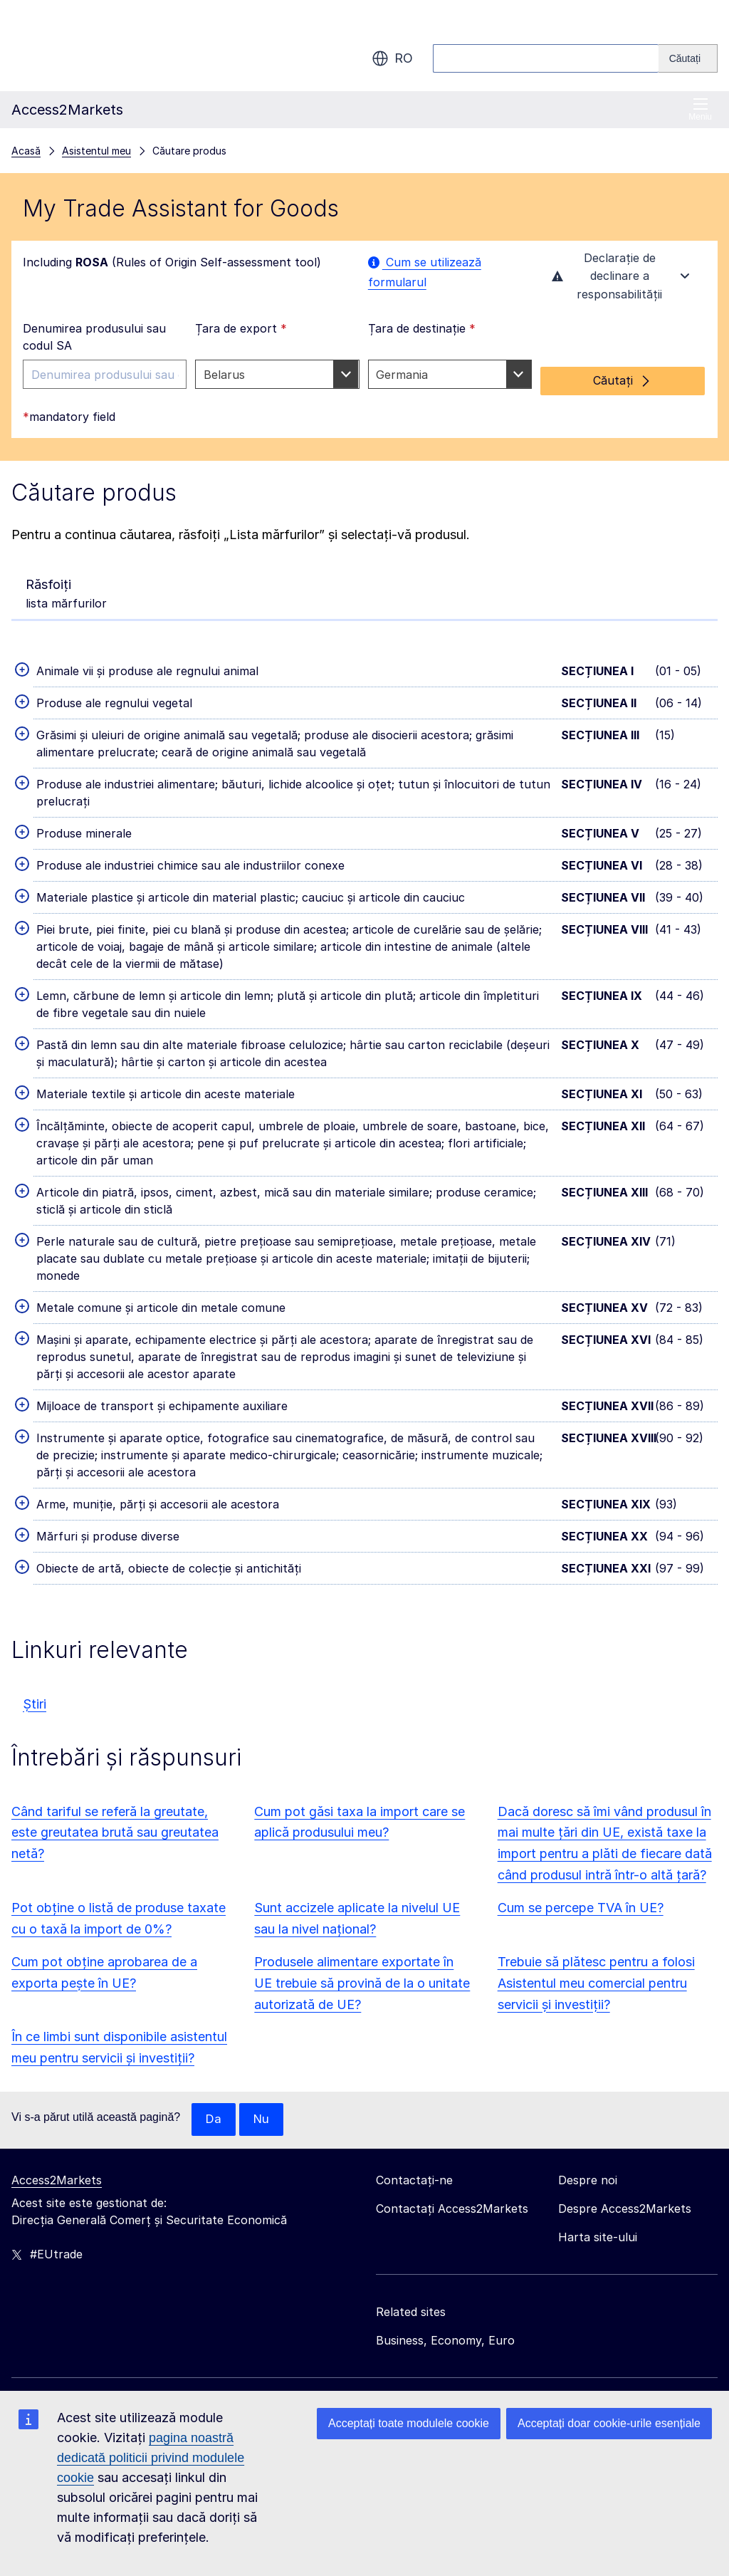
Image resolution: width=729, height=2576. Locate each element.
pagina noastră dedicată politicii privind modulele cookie (150, 2458)
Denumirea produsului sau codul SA (94, 342)
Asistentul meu (96, 151)
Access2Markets (56, 2179)
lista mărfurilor (66, 590)
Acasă (26, 151)
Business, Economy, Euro (445, 2339)
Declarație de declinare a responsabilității (622, 279)
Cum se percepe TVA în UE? (581, 1906)
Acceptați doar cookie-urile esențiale (609, 2423)
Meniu (700, 109)
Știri (34, 1701)
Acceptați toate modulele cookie (408, 2423)
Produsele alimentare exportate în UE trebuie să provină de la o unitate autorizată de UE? (362, 1982)
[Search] (688, 58)
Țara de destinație (422, 333)
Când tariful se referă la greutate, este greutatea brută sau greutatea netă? (115, 1831)
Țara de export (241, 333)
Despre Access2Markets (624, 2208)
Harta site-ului (597, 2236)
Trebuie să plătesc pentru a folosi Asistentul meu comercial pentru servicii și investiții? (596, 1982)
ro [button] (392, 58)
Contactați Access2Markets (452, 2208)
